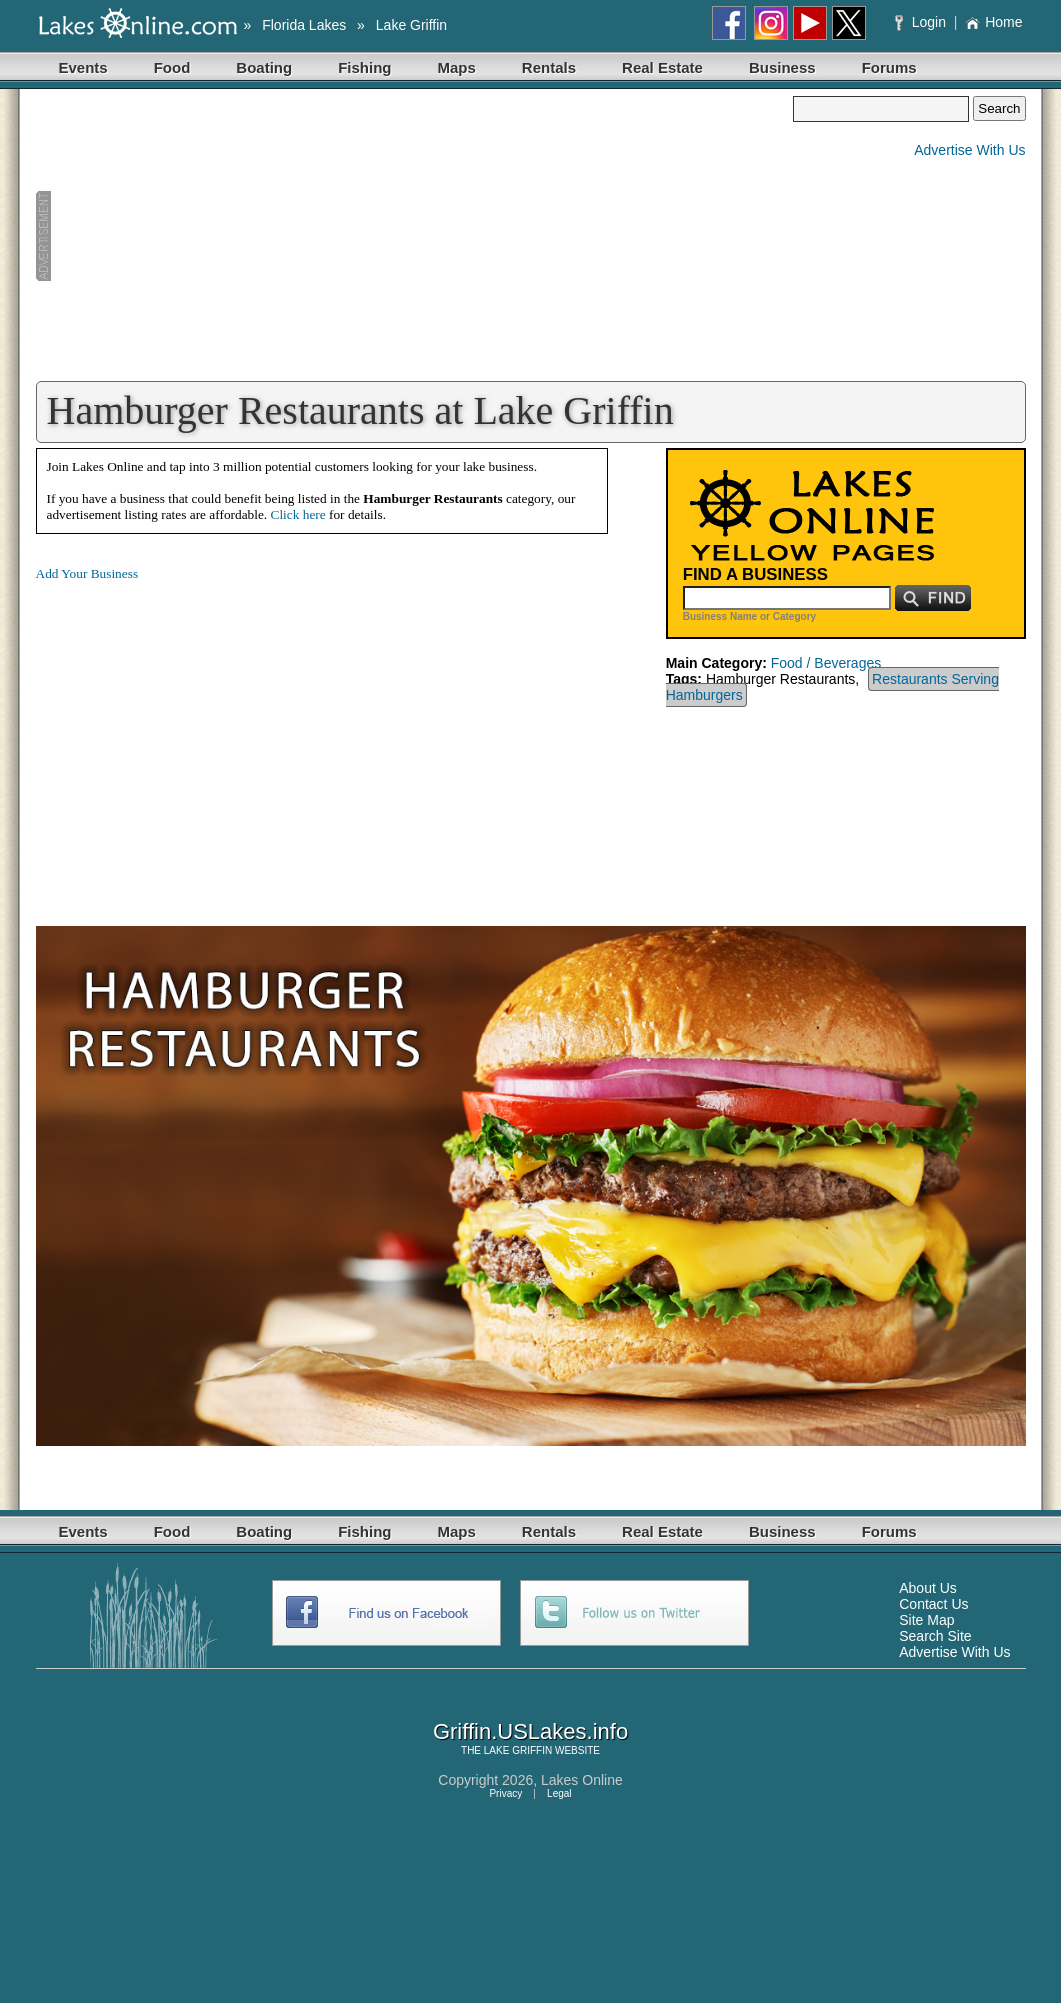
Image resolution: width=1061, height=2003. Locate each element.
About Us (928, 1588)
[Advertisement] (415, 236)
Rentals (549, 67)
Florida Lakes (304, 25)
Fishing (364, 67)
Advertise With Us (969, 150)
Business (782, 67)
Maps (457, 67)
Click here (298, 514)
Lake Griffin (411, 25)
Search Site (935, 1636)
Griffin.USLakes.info (530, 1731)
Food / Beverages (826, 663)
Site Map (926, 1620)
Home (993, 22)
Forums (889, 67)
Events (83, 67)
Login (922, 22)
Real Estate (662, 67)
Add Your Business (87, 573)
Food (172, 67)
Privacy (505, 1793)
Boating (264, 67)
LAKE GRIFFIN (518, 1750)
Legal (559, 1793)
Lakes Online (582, 1780)
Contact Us (933, 1604)
